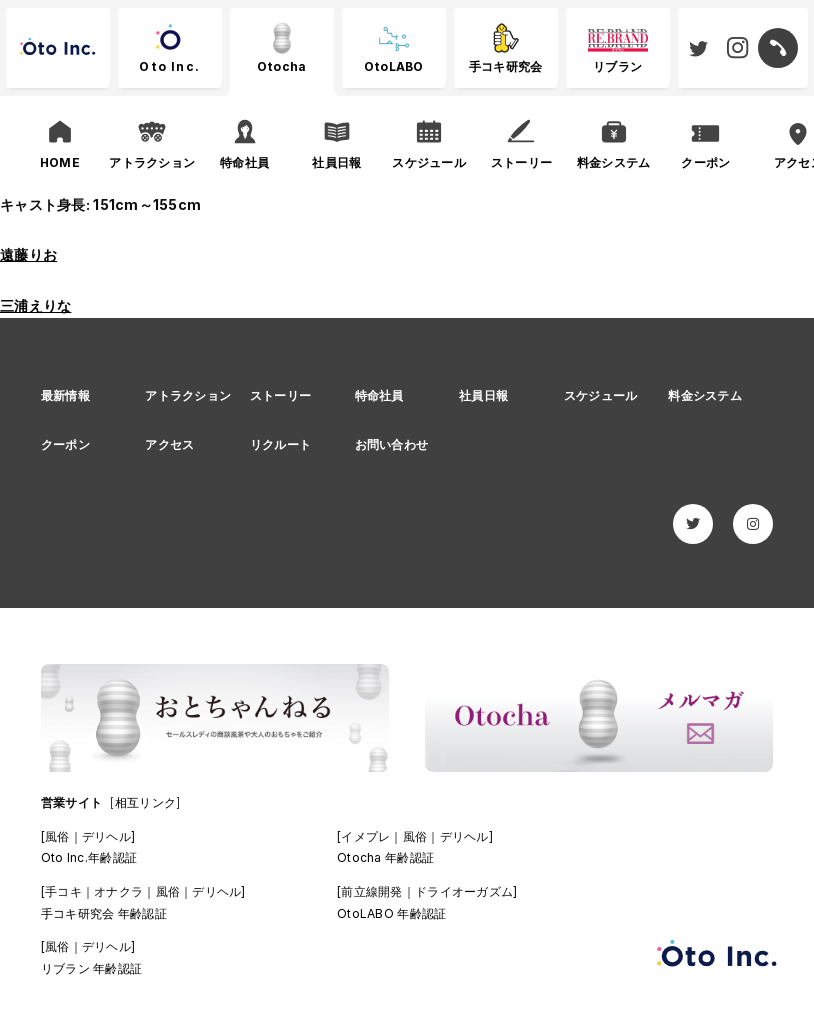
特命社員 (379, 395)
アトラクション (188, 395)
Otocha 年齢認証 (385, 857)
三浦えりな (35, 305)
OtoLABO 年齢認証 (391, 913)
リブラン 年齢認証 (92, 968)
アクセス (169, 444)
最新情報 (65, 395)
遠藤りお (28, 254)
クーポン (65, 444)
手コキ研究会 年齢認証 (104, 913)
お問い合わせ (392, 444)
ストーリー (280, 395)
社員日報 (483, 395)
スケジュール (601, 395)
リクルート (280, 444)
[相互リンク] (145, 802)
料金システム (705, 395)
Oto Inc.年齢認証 (89, 857)
